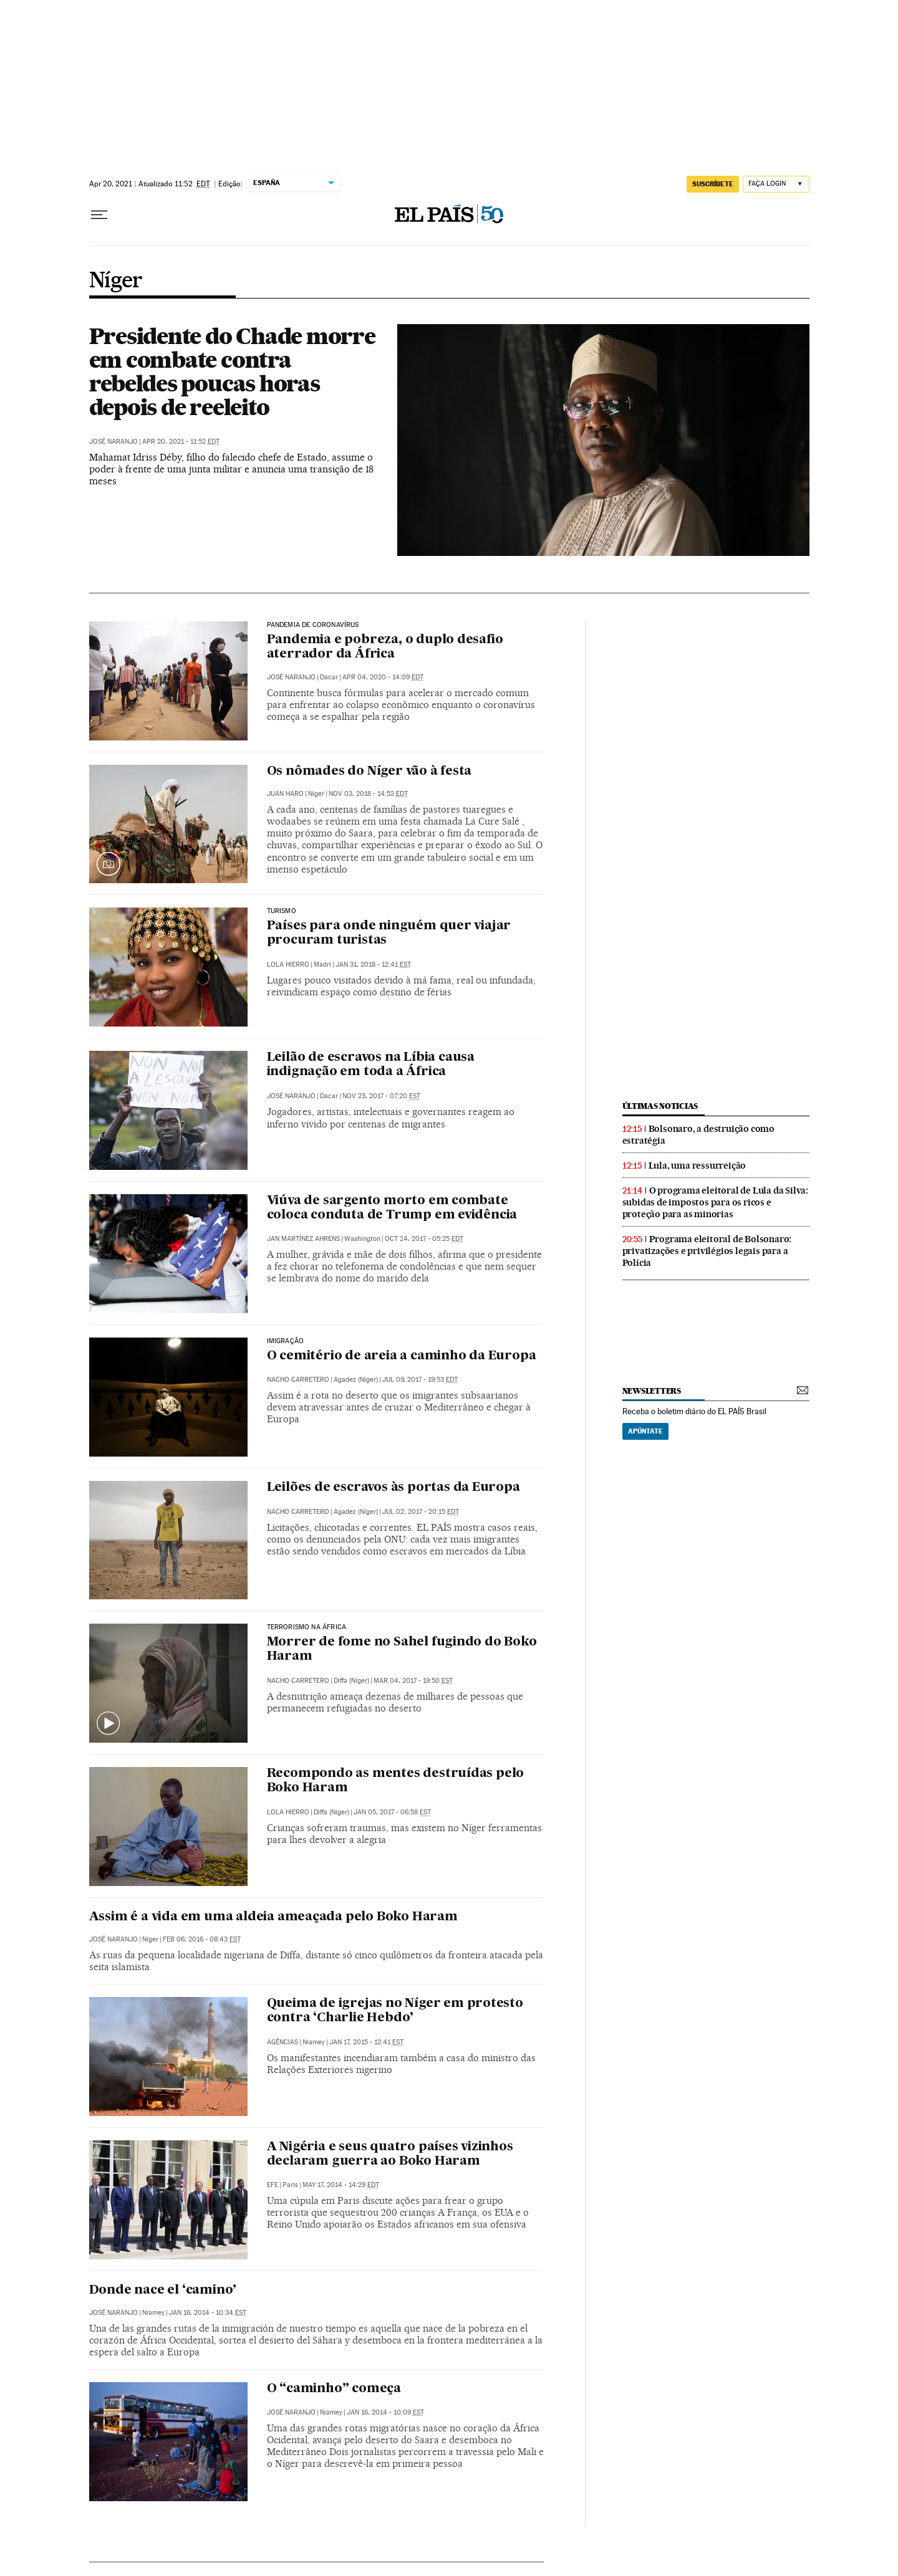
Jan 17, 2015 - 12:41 (366, 2042)
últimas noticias (660, 1106)
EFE (272, 2185)
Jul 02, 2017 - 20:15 (420, 1512)
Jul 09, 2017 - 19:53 (420, 1380)
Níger (116, 281)
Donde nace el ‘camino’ (163, 2290)
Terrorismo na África (307, 1627)
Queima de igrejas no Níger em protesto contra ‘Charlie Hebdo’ (395, 2011)
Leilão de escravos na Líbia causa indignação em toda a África (371, 1064)
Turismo (281, 911)
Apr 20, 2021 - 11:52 (181, 442)
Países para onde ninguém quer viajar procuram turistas (389, 933)
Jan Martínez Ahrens (303, 1239)
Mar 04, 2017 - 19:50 (413, 1681)
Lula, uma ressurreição (697, 1165)
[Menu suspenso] (99, 215)
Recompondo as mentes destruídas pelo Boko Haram (395, 1781)
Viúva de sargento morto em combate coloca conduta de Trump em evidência (392, 1208)
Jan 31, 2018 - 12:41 (373, 964)
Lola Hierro (288, 964)
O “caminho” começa (334, 2389)
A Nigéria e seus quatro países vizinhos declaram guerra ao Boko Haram (390, 2154)
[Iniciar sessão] (776, 184)
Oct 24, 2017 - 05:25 (424, 1239)
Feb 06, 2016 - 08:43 (202, 1939)
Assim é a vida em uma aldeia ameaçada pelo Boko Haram (273, 1917)
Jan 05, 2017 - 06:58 (392, 1812)
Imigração (285, 1341)
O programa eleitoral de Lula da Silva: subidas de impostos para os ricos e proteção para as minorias (715, 1202)
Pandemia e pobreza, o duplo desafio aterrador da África (385, 647)
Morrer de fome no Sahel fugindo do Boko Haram (402, 1649)
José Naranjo (113, 442)
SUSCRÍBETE (712, 184)
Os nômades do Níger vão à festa (369, 771)
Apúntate (645, 1431)
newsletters (651, 1391)
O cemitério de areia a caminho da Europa (401, 1356)
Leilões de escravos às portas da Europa (393, 1488)
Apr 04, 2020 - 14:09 (382, 677)
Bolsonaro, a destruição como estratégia (698, 1134)
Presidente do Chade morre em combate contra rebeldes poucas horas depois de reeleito (232, 371)
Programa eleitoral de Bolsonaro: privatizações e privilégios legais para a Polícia (707, 1250)
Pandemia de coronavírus (313, 625)
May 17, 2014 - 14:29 (340, 2185)
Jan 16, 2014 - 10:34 (207, 2313)
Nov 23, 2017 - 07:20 (381, 1096)
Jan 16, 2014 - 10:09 (385, 2412)
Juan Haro (285, 794)
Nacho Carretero (298, 1380)
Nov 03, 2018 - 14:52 (368, 794)
